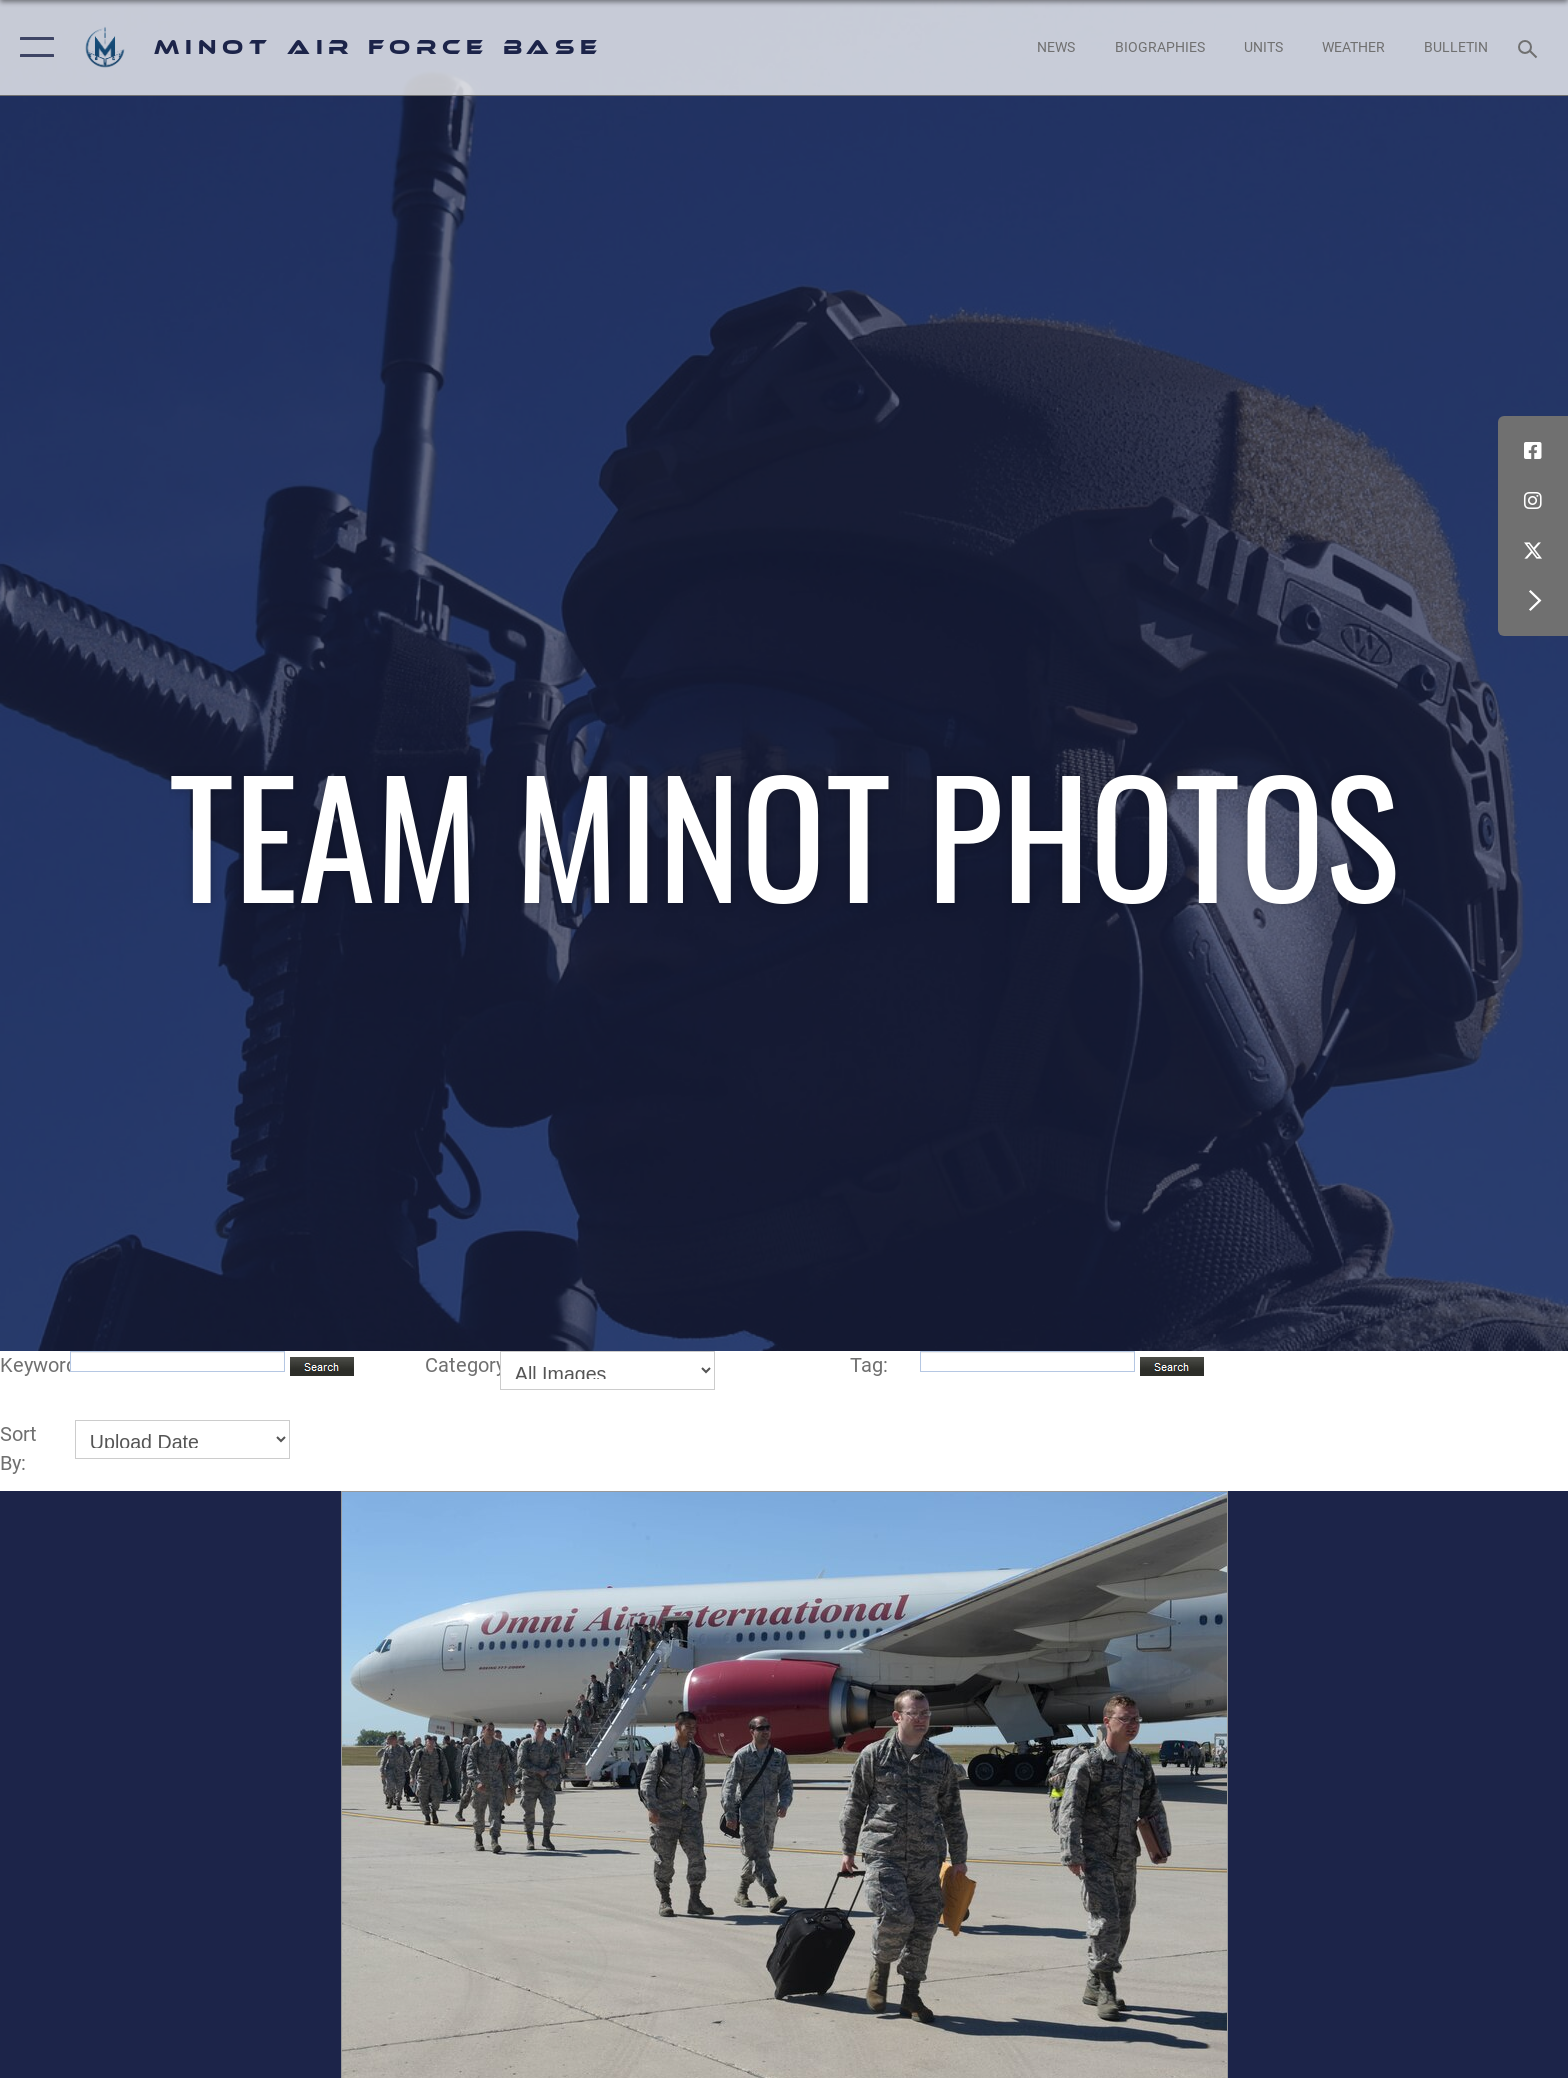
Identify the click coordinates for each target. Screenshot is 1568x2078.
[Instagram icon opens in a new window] (1533, 501)
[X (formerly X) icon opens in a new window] (1533, 551)
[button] (32, 47)
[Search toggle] (1530, 47)
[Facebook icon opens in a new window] (1533, 451)
